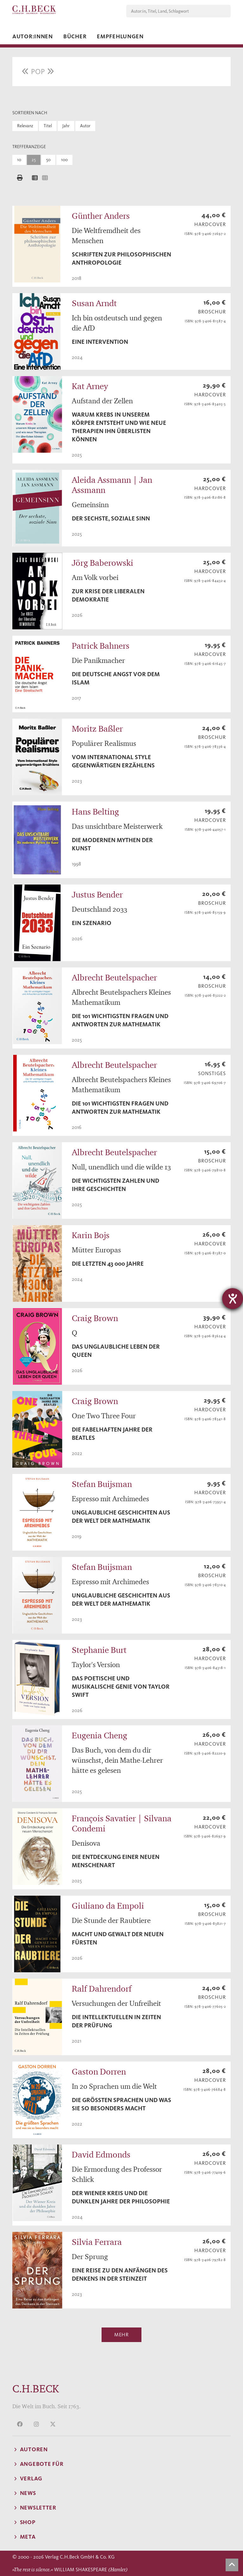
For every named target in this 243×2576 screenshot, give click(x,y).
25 (34, 159)
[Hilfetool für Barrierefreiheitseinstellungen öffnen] (232, 1298)
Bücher (74, 36)
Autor (85, 126)
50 (48, 159)
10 (19, 159)
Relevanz (25, 126)
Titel (48, 126)
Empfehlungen (120, 36)
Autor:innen (32, 36)
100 (64, 159)
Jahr (66, 126)
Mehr (121, 2335)
